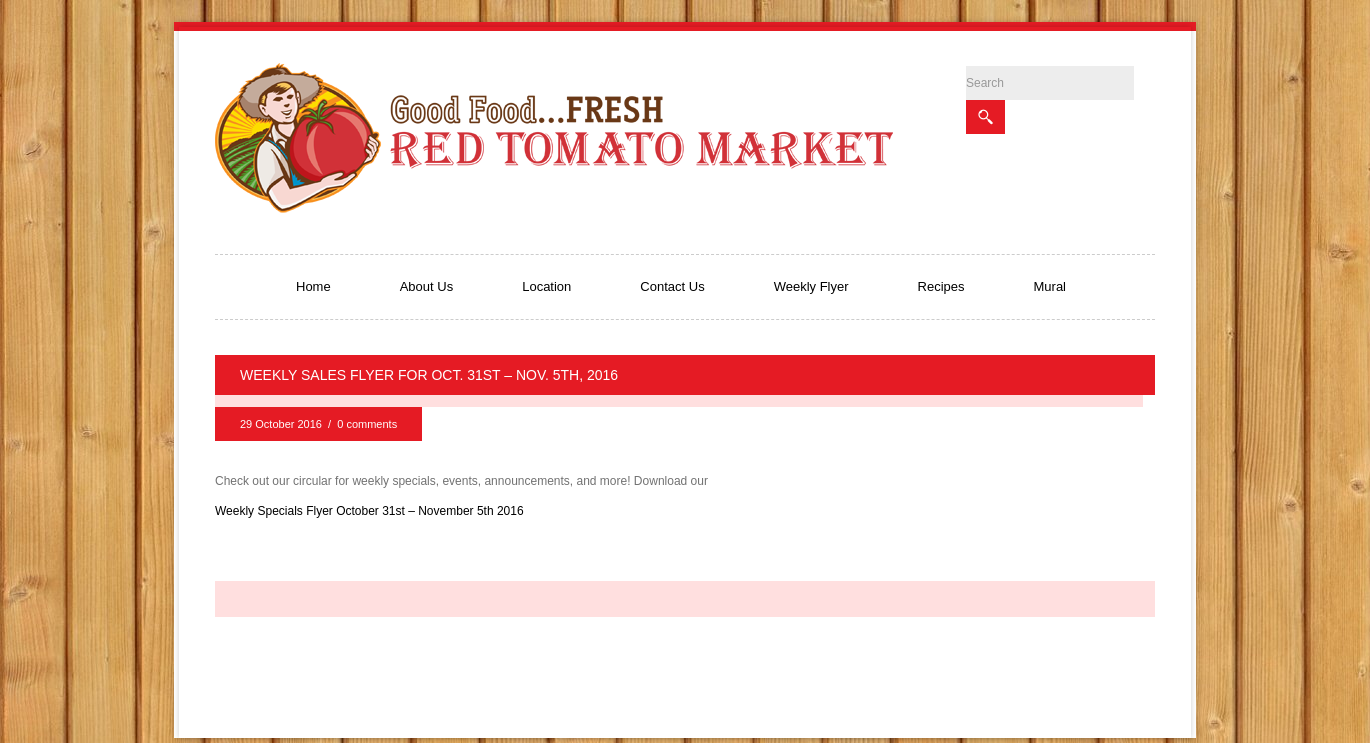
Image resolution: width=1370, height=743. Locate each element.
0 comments (367, 424)
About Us (426, 286)
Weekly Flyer (811, 286)
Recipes (941, 286)
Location (546, 286)
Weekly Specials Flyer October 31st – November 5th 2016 (369, 511)
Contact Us (672, 286)
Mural (1050, 286)
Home (313, 286)
